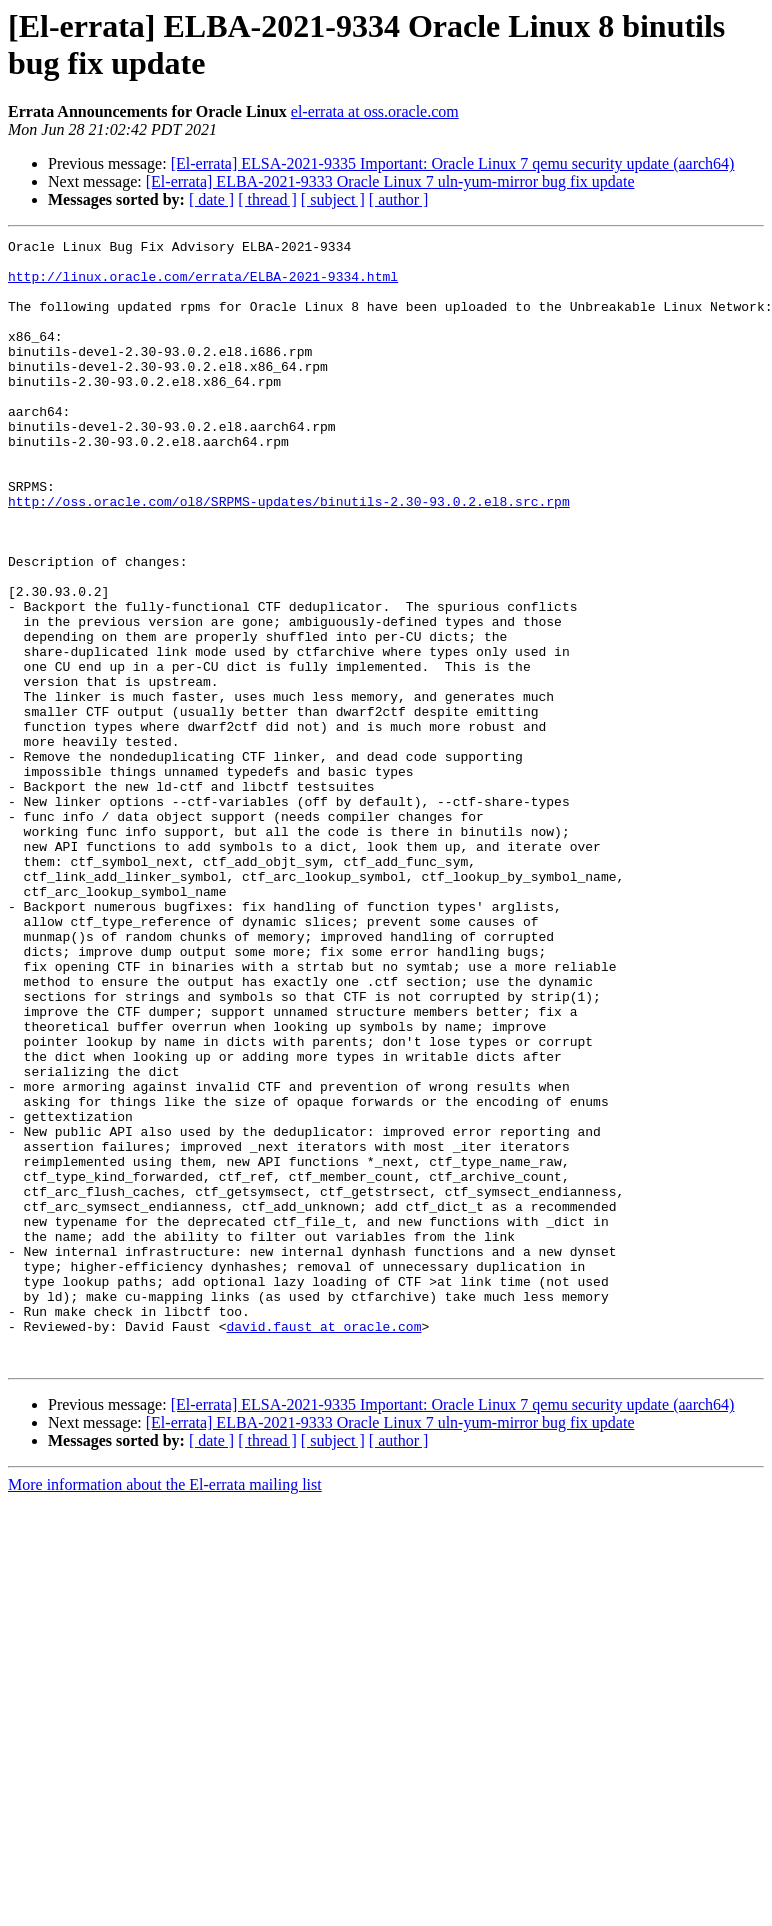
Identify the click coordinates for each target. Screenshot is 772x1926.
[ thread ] (267, 199)
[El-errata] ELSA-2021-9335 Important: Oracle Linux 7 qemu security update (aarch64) (453, 163)
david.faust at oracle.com (323, 1545)
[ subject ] (333, 199)
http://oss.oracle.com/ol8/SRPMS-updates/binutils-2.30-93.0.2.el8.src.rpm (289, 555)
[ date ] (211, 199)
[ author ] (399, 199)
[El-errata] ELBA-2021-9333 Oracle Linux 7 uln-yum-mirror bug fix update (390, 181)
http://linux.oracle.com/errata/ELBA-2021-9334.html (203, 285)
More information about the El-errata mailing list (165, 1709)
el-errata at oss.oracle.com (375, 111)
